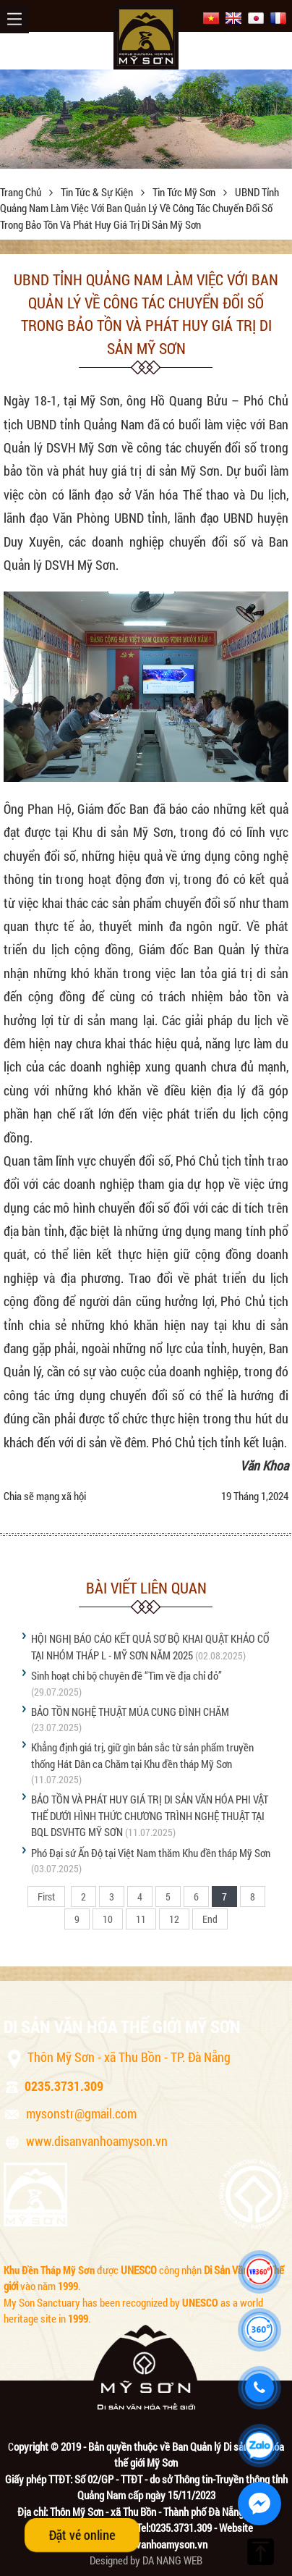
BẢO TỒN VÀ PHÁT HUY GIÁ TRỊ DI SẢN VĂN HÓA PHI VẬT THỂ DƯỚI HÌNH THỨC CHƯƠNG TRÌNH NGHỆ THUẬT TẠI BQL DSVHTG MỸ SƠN (149, 1815)
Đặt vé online (82, 2534)
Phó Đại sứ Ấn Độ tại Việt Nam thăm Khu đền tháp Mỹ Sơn (150, 1852)
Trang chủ (21, 192)
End (210, 1919)
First (46, 1896)
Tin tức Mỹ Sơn (185, 192)
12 (174, 1919)
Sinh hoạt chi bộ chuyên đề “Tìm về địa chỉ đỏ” (126, 1675)
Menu (14, 18)
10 (108, 1919)
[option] (146, 119)
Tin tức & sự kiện (98, 192)
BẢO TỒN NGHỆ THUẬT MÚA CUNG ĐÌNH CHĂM (130, 1711)
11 (141, 1919)
